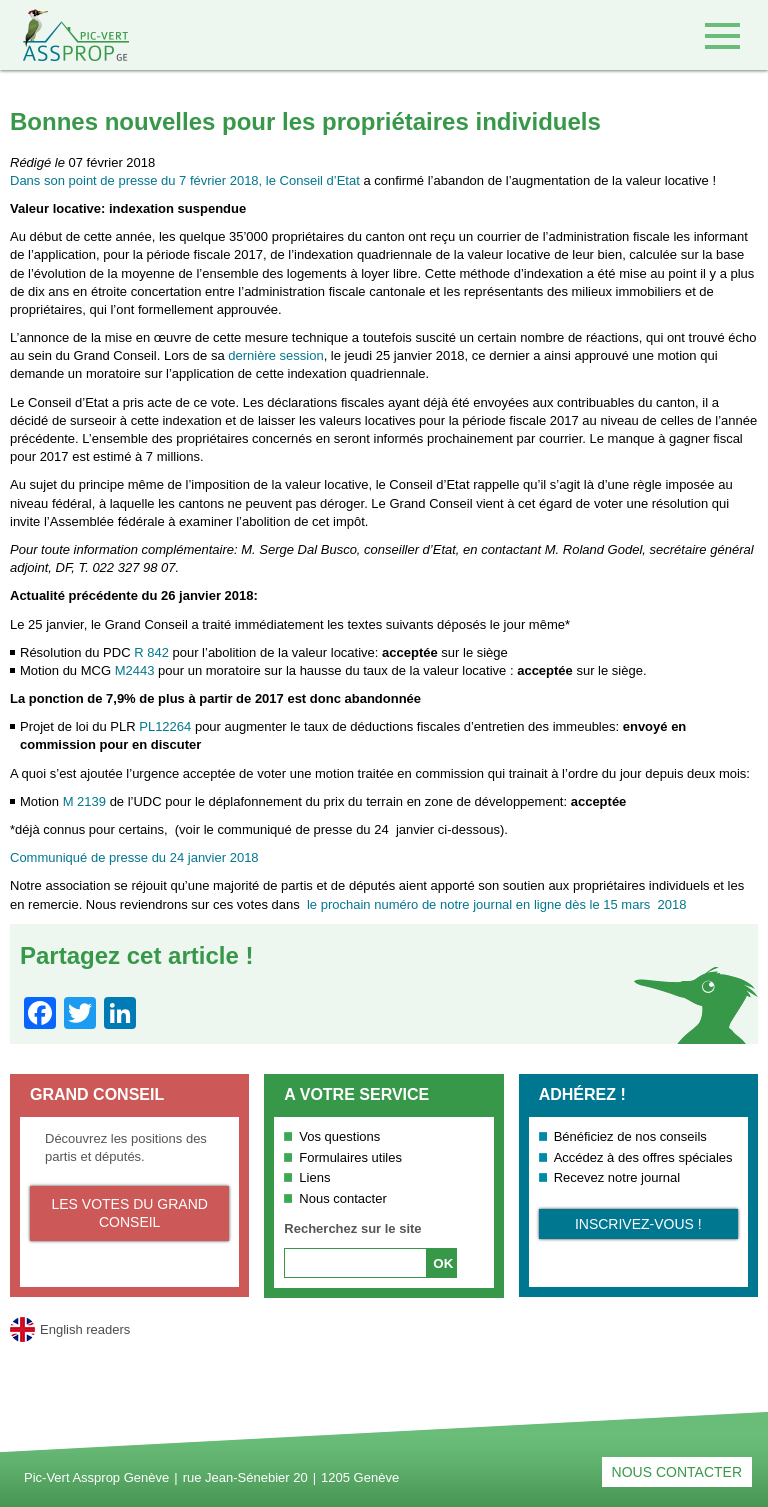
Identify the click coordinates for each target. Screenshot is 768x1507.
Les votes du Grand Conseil (129, 1213)
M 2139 (84, 801)
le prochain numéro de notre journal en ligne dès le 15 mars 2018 (496, 904)
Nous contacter (342, 1198)
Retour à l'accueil (64, 35)
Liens (314, 1177)
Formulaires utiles (350, 1157)
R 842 (151, 652)
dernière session (275, 355)
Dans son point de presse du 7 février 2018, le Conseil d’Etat (185, 180)
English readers (85, 1329)
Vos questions (339, 1136)
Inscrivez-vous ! (638, 1224)
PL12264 (165, 726)
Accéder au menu (722, 35)
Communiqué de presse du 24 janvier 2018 (134, 857)
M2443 (135, 670)
